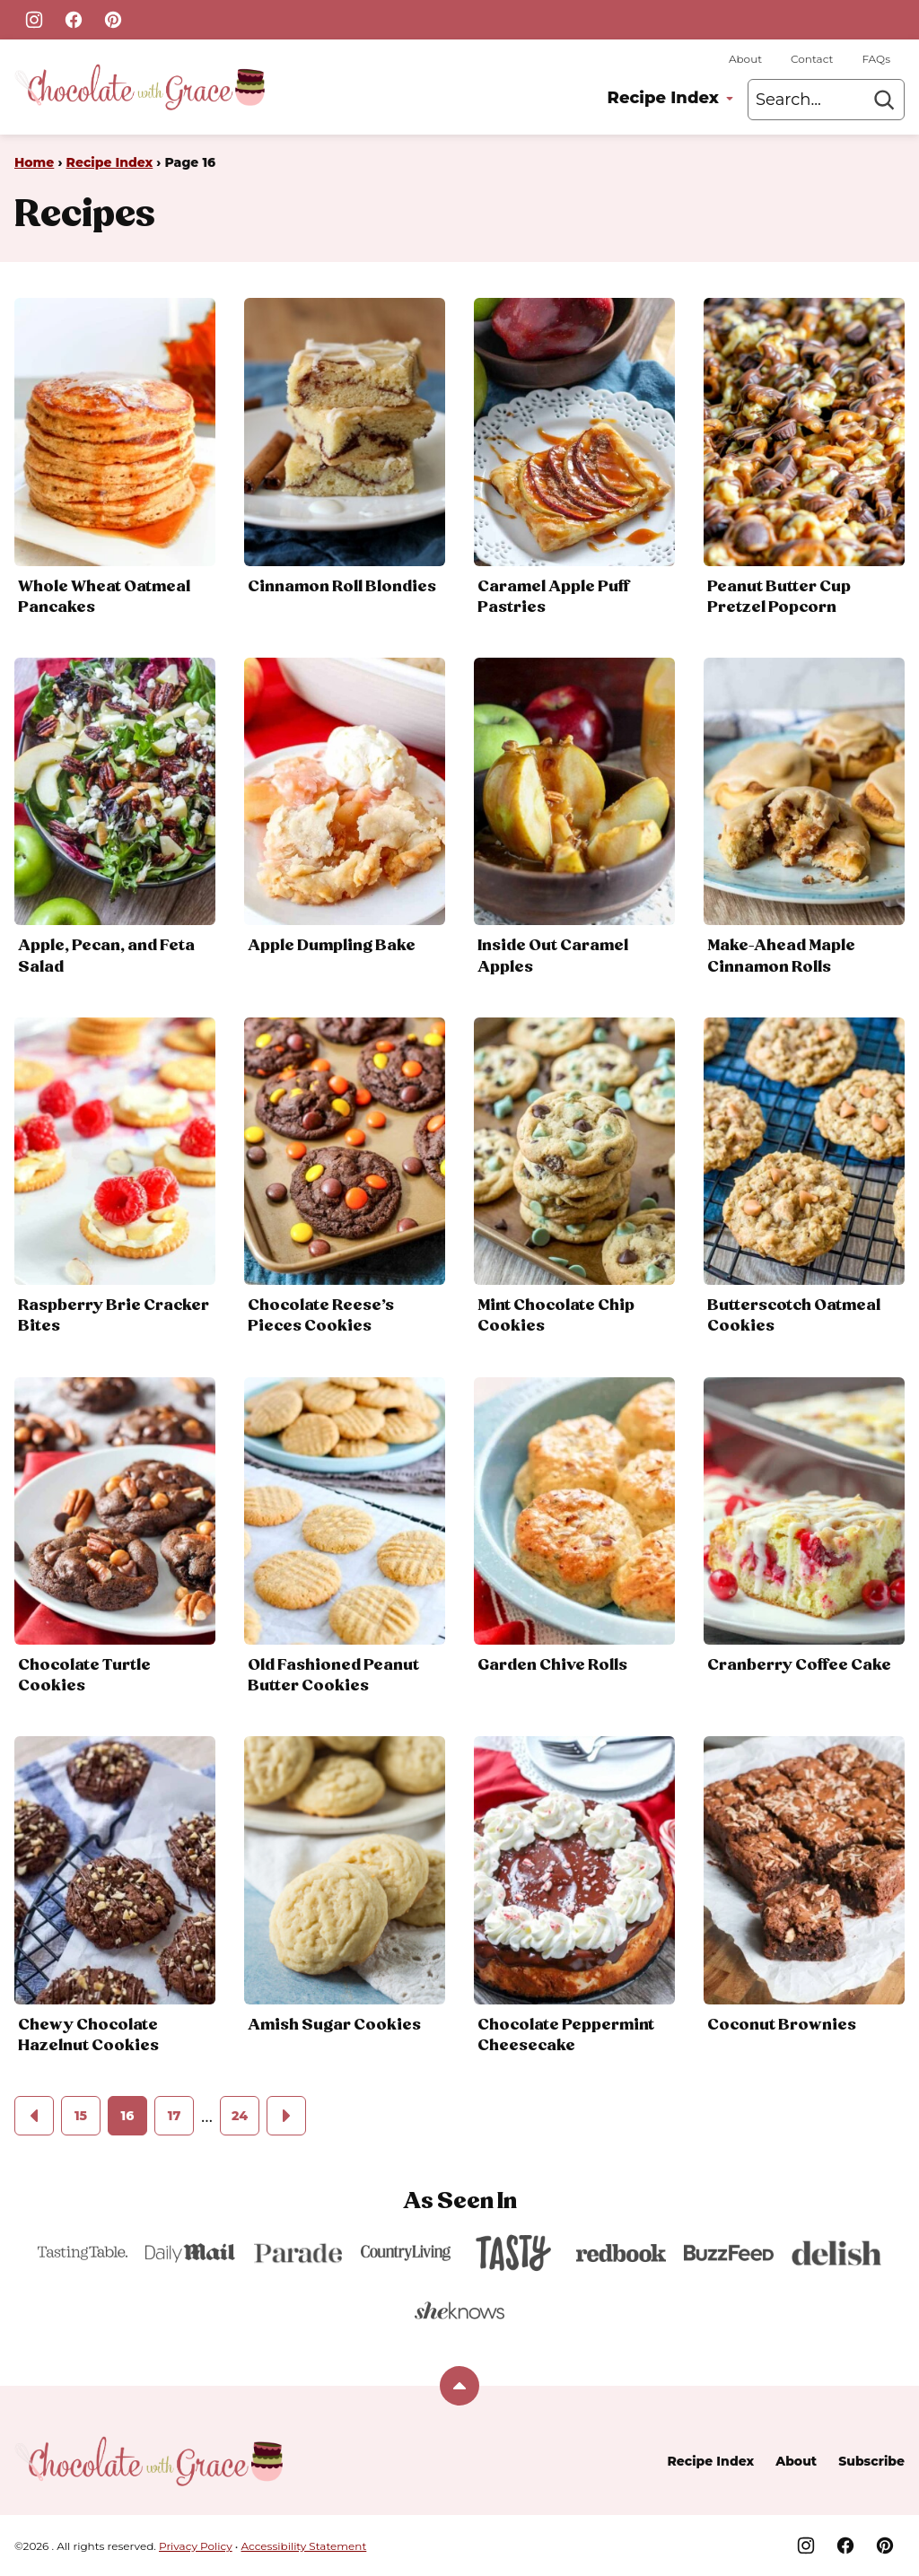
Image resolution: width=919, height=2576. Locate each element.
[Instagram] (34, 19)
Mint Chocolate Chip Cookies (556, 1316)
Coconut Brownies (781, 2025)
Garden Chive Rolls (552, 1665)
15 (80, 2116)
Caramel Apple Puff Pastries (553, 597)
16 (128, 2116)
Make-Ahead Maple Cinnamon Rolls (781, 956)
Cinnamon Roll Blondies (342, 587)
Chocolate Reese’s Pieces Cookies (321, 1316)
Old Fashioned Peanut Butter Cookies (333, 1676)
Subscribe (871, 2461)
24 (240, 2116)
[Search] (884, 99)
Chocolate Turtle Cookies (84, 1676)
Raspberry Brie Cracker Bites (113, 1316)
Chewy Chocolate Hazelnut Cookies (88, 2035)
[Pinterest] (113, 19)
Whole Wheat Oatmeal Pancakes (104, 597)
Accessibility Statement (304, 2546)
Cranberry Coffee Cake (799, 1665)
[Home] (139, 87)
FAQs (876, 58)
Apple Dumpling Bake (332, 945)
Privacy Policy (195, 2546)
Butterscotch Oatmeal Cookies (793, 1316)
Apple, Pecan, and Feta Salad (106, 956)
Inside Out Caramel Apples (552, 956)
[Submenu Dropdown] (729, 98)
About (745, 58)
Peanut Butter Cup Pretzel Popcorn (779, 597)
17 (174, 2116)
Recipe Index (663, 98)
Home (34, 162)
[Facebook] (73, 19)
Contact (812, 58)
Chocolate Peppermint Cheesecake (565, 2035)
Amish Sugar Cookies (334, 2025)
